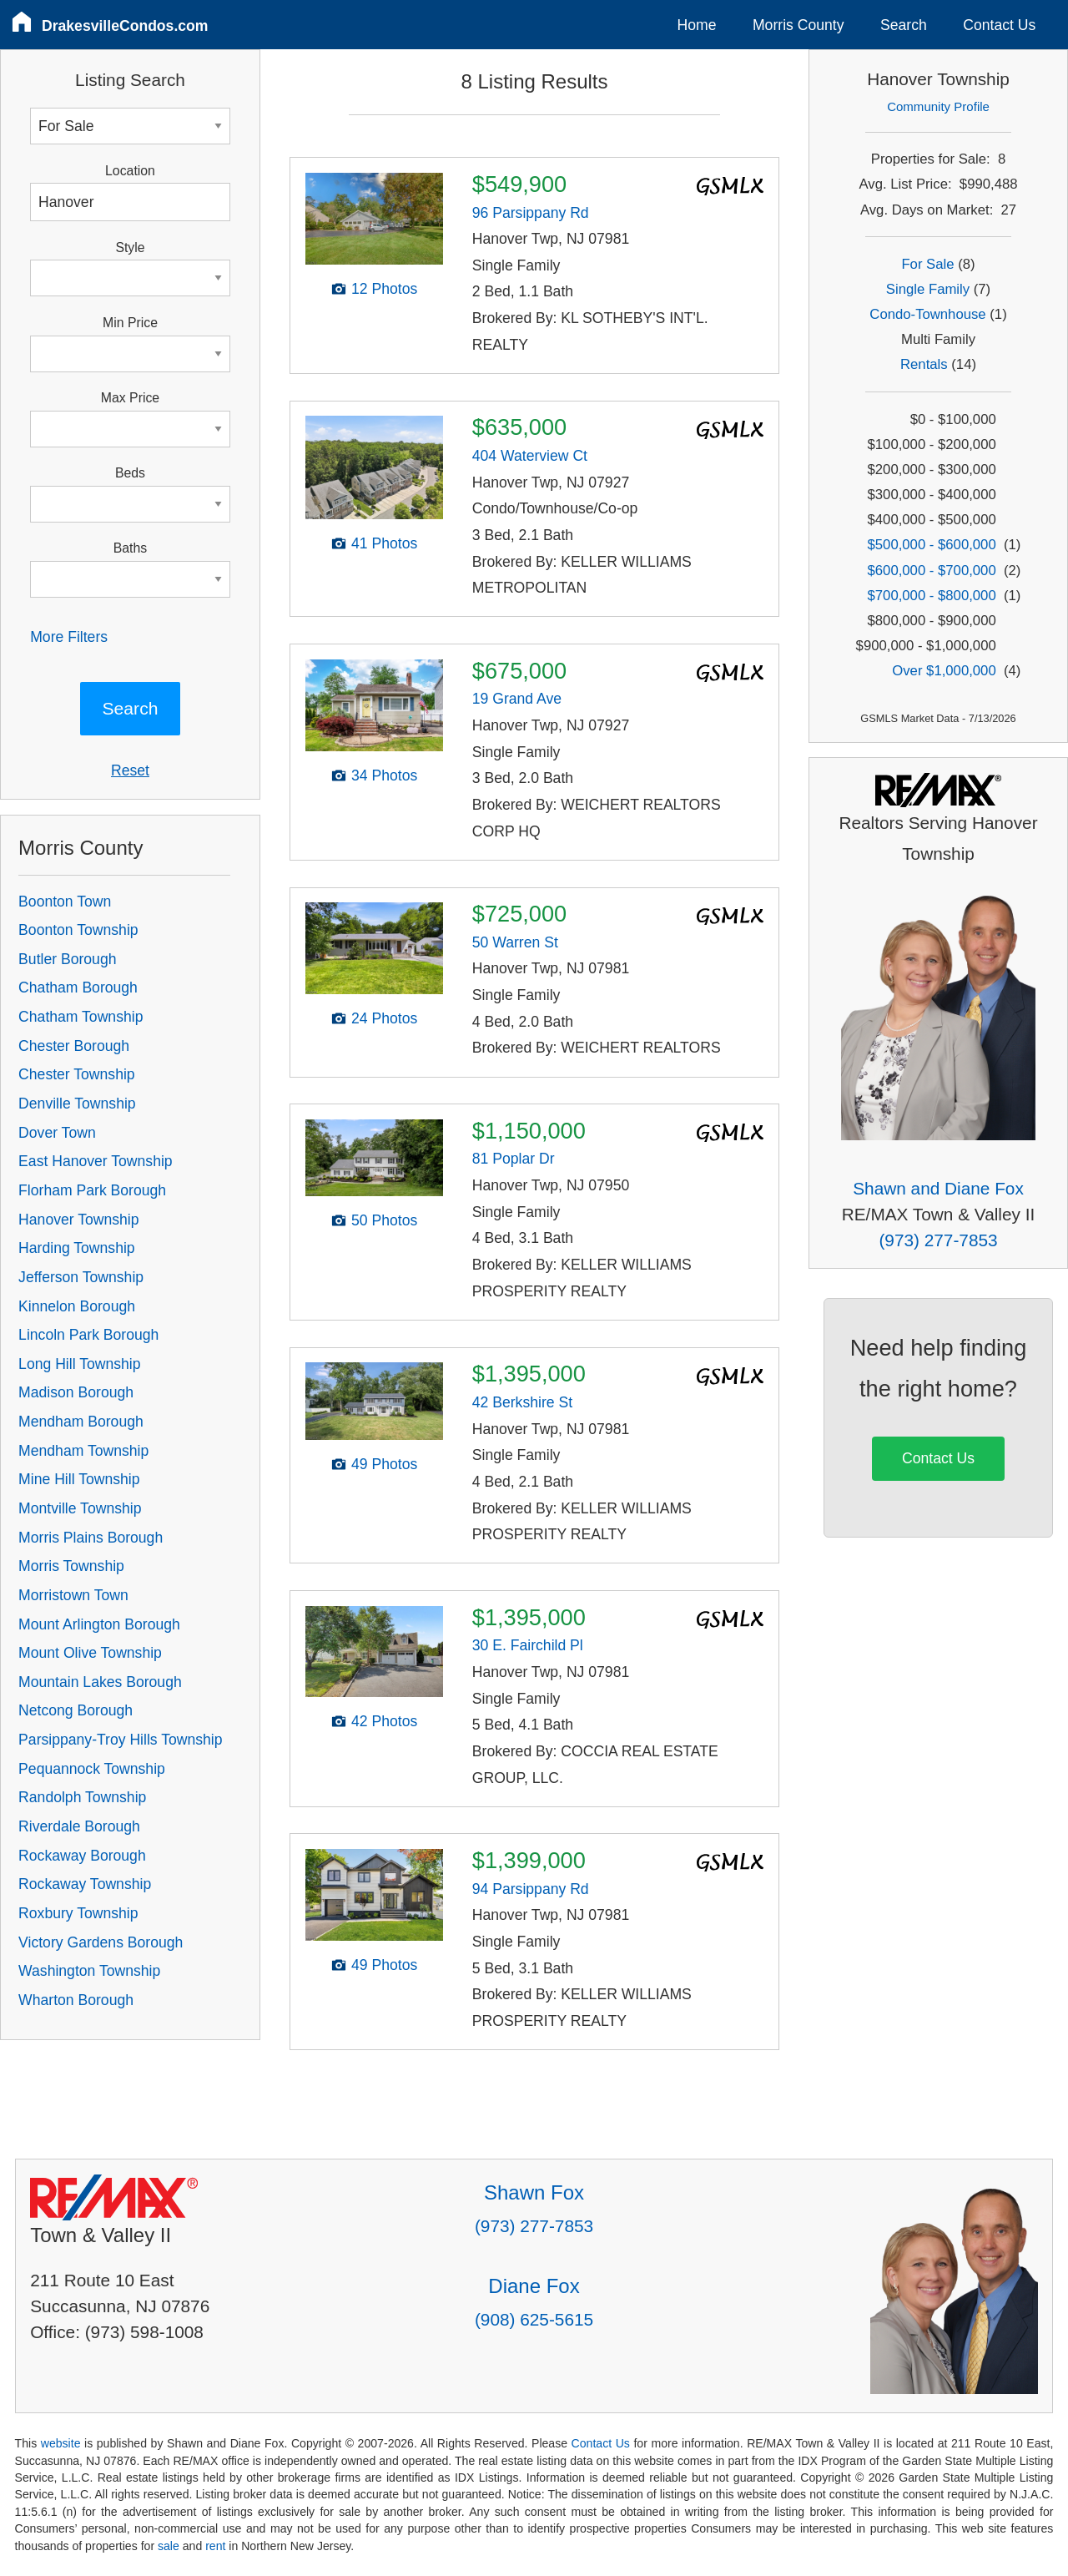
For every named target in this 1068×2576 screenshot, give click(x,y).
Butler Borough (67, 959)
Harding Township (76, 1248)
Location (130, 171)
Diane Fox (533, 2286)
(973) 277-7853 (938, 1240)
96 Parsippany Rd (530, 213)
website (61, 2443)
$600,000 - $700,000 (932, 570)
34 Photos (384, 775)
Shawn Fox (534, 2192)
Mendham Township (83, 1450)
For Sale (927, 264)
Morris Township (71, 1566)
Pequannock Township (91, 1768)
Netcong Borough (75, 1710)
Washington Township (89, 1970)
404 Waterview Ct (529, 455)
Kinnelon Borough (76, 1306)
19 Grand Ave (517, 698)
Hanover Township (78, 1219)
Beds (130, 473)
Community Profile (938, 106)
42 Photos (384, 1721)
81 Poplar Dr (513, 1158)
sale (168, 2546)
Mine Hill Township (78, 1479)
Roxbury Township (78, 1913)
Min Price (130, 323)
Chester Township (76, 1074)
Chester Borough (73, 1046)
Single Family (928, 289)
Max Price (130, 398)
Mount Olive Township (90, 1652)
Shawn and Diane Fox (938, 1188)
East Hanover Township (95, 1161)
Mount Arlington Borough (99, 1624)
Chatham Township (80, 1016)
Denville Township (77, 1103)
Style (129, 247)
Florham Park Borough (92, 1190)
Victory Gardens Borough (100, 1942)
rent (215, 2546)
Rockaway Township (84, 1884)
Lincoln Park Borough (88, 1334)
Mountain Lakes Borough (100, 1682)
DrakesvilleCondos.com (125, 26)
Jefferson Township (81, 1277)
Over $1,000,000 (943, 671)
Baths (130, 548)
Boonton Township (78, 930)
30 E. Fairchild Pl (527, 1645)
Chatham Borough (78, 987)
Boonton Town (64, 901)
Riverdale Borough (79, 1826)
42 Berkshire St (522, 1402)
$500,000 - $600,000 (932, 545)
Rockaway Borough (82, 1855)
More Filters (69, 637)
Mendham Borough (81, 1421)
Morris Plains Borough (90, 1537)
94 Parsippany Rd (530, 1889)
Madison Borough (76, 1392)
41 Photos (384, 543)
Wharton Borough (76, 2000)
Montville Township (79, 1508)
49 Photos (384, 1464)
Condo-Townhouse (927, 314)
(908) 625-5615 (534, 2319)
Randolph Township (82, 1797)
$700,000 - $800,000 (932, 596)
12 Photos (384, 288)
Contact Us (999, 25)
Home (697, 25)
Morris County (798, 25)
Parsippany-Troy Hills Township (120, 1739)
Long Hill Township (79, 1364)
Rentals (924, 364)
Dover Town (57, 1132)
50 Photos (384, 1220)
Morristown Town (73, 1595)
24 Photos (384, 1018)
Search (903, 25)
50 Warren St (515, 942)
